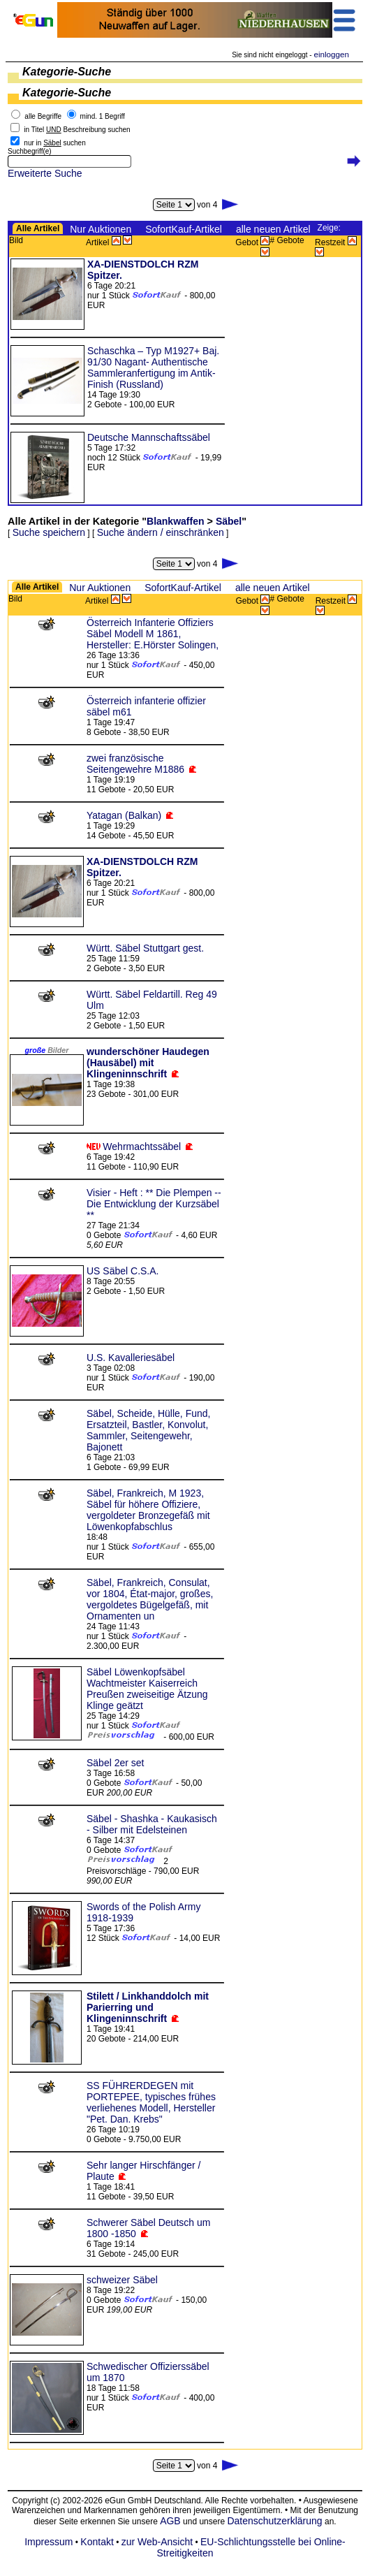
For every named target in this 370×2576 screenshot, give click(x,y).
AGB (170, 2520)
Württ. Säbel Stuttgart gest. (145, 948)
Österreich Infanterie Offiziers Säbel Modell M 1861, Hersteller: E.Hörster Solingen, (153, 633)
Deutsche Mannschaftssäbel (148, 437)
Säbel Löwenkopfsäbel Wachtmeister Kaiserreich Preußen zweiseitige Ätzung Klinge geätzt (147, 1688)
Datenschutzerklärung (274, 2520)
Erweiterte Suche (45, 173)
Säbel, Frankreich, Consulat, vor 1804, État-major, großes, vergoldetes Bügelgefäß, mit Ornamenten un (150, 1599)
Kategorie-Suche (66, 72)
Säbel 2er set (116, 1762)
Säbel (229, 521)
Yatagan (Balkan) (124, 815)
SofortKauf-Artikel (183, 229)
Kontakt (96, 2541)
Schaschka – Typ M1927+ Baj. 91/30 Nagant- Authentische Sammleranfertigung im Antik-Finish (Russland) (153, 367)
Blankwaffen (175, 521)
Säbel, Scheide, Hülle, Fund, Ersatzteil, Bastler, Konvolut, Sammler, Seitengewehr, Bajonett (148, 1430)
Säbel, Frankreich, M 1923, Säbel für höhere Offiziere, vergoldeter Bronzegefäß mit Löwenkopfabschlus (148, 1509)
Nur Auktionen (100, 229)
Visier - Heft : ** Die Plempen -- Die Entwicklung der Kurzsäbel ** (154, 1204)
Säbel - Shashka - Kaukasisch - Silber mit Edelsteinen (152, 1824)
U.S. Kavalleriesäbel (131, 1357)
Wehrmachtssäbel (142, 1146)
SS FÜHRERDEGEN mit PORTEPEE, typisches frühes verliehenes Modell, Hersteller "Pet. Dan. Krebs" (151, 2102)
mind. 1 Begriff (102, 116)
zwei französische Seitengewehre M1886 (135, 763)
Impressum (48, 2541)
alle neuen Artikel (273, 229)
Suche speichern (49, 532)
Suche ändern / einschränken (160, 532)
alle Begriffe (42, 116)
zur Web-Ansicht (157, 2541)
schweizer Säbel (122, 2279)
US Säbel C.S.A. (123, 1270)
